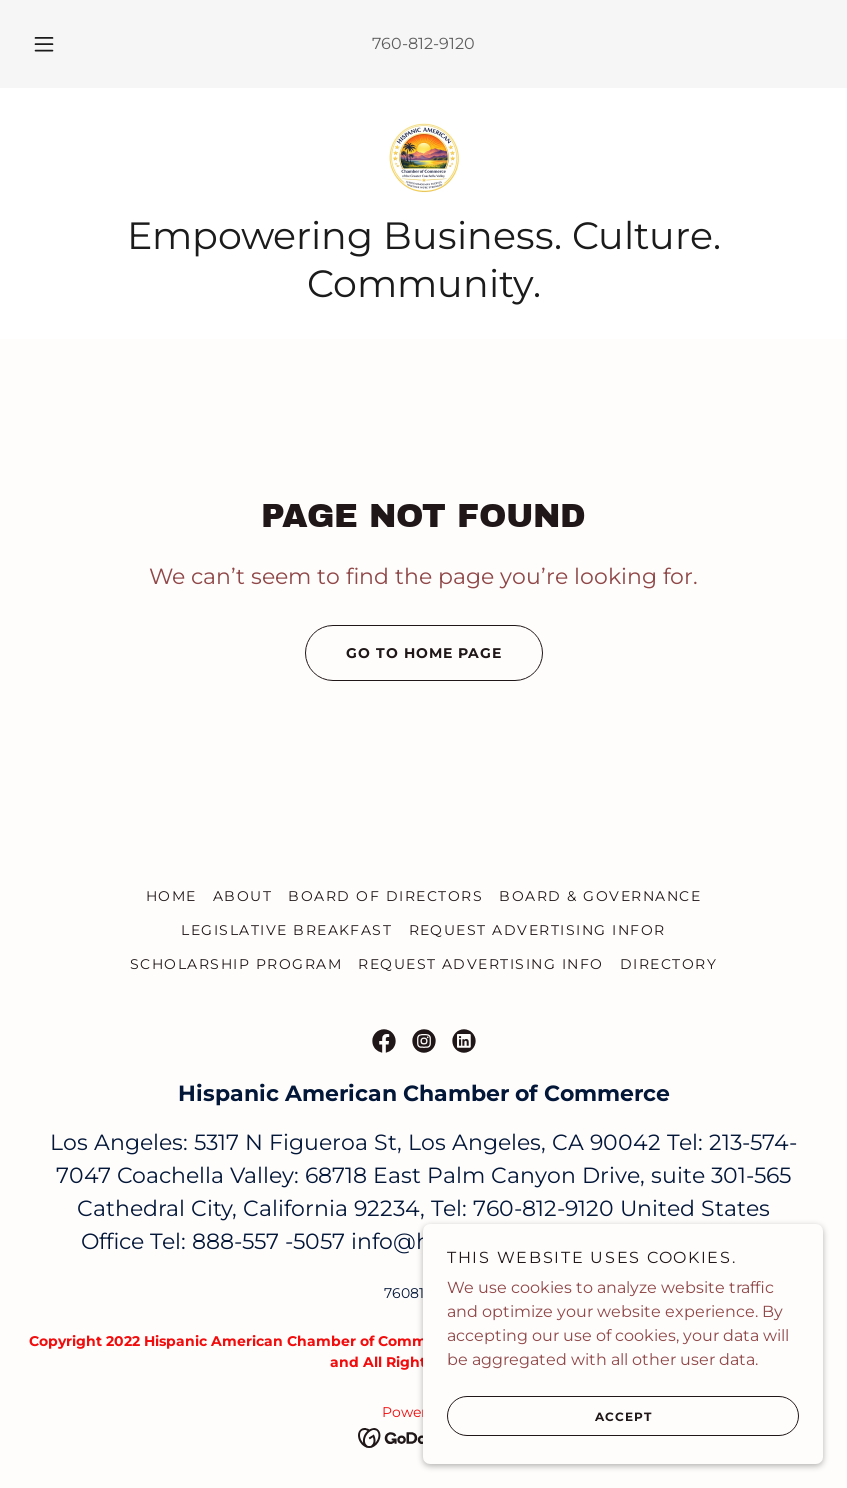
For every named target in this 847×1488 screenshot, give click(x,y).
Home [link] (171, 896)
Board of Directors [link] (385, 896)
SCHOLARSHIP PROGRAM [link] (236, 964)
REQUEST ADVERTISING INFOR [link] (537, 930)
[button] (59, 44)
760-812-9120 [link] (423, 43)
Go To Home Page (403, 653)
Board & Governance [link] (600, 896)
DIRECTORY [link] (668, 964)
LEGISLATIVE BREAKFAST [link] (286, 930)
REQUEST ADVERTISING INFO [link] (481, 964)
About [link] (243, 896)
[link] (423, 160)
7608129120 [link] (423, 1293)
